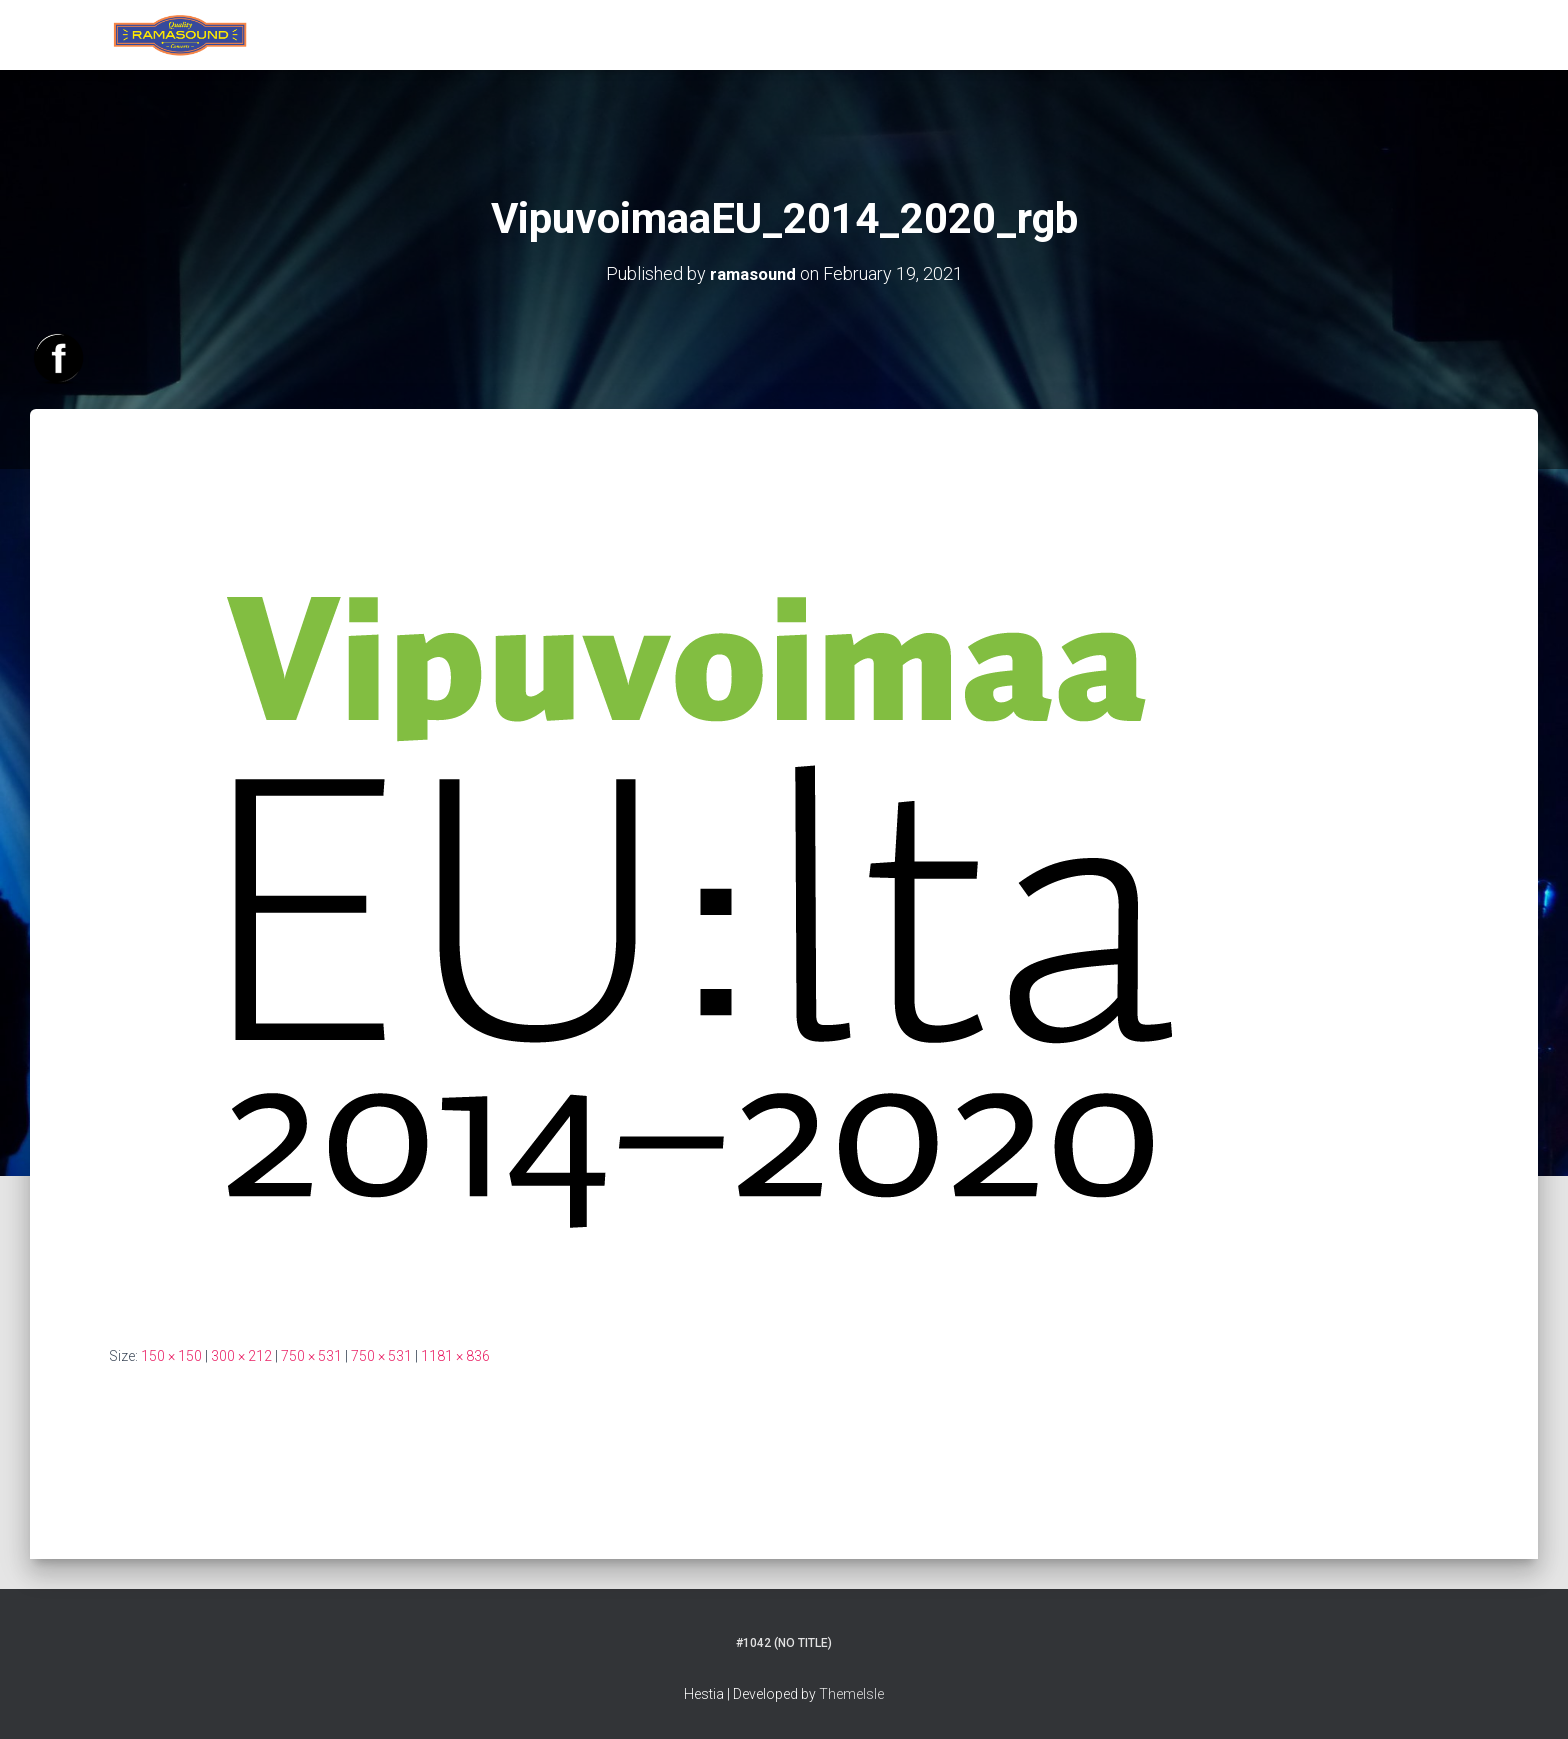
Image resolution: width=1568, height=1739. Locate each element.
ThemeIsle (851, 1694)
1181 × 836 (455, 1355)
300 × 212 (241, 1355)
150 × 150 (171, 1355)
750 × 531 (311, 1355)
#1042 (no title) (784, 1643)
